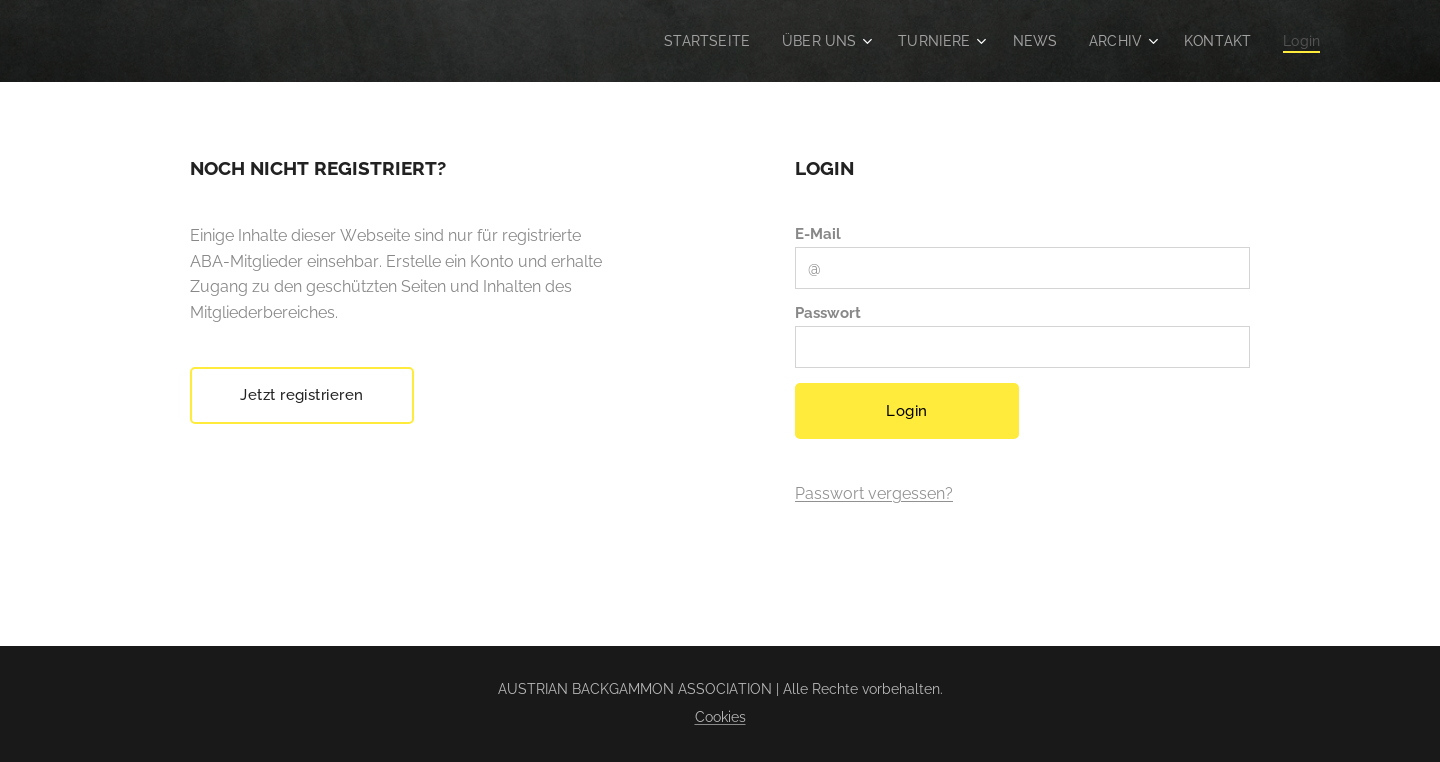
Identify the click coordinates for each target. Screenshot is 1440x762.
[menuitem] (688, 41)
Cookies (720, 717)
